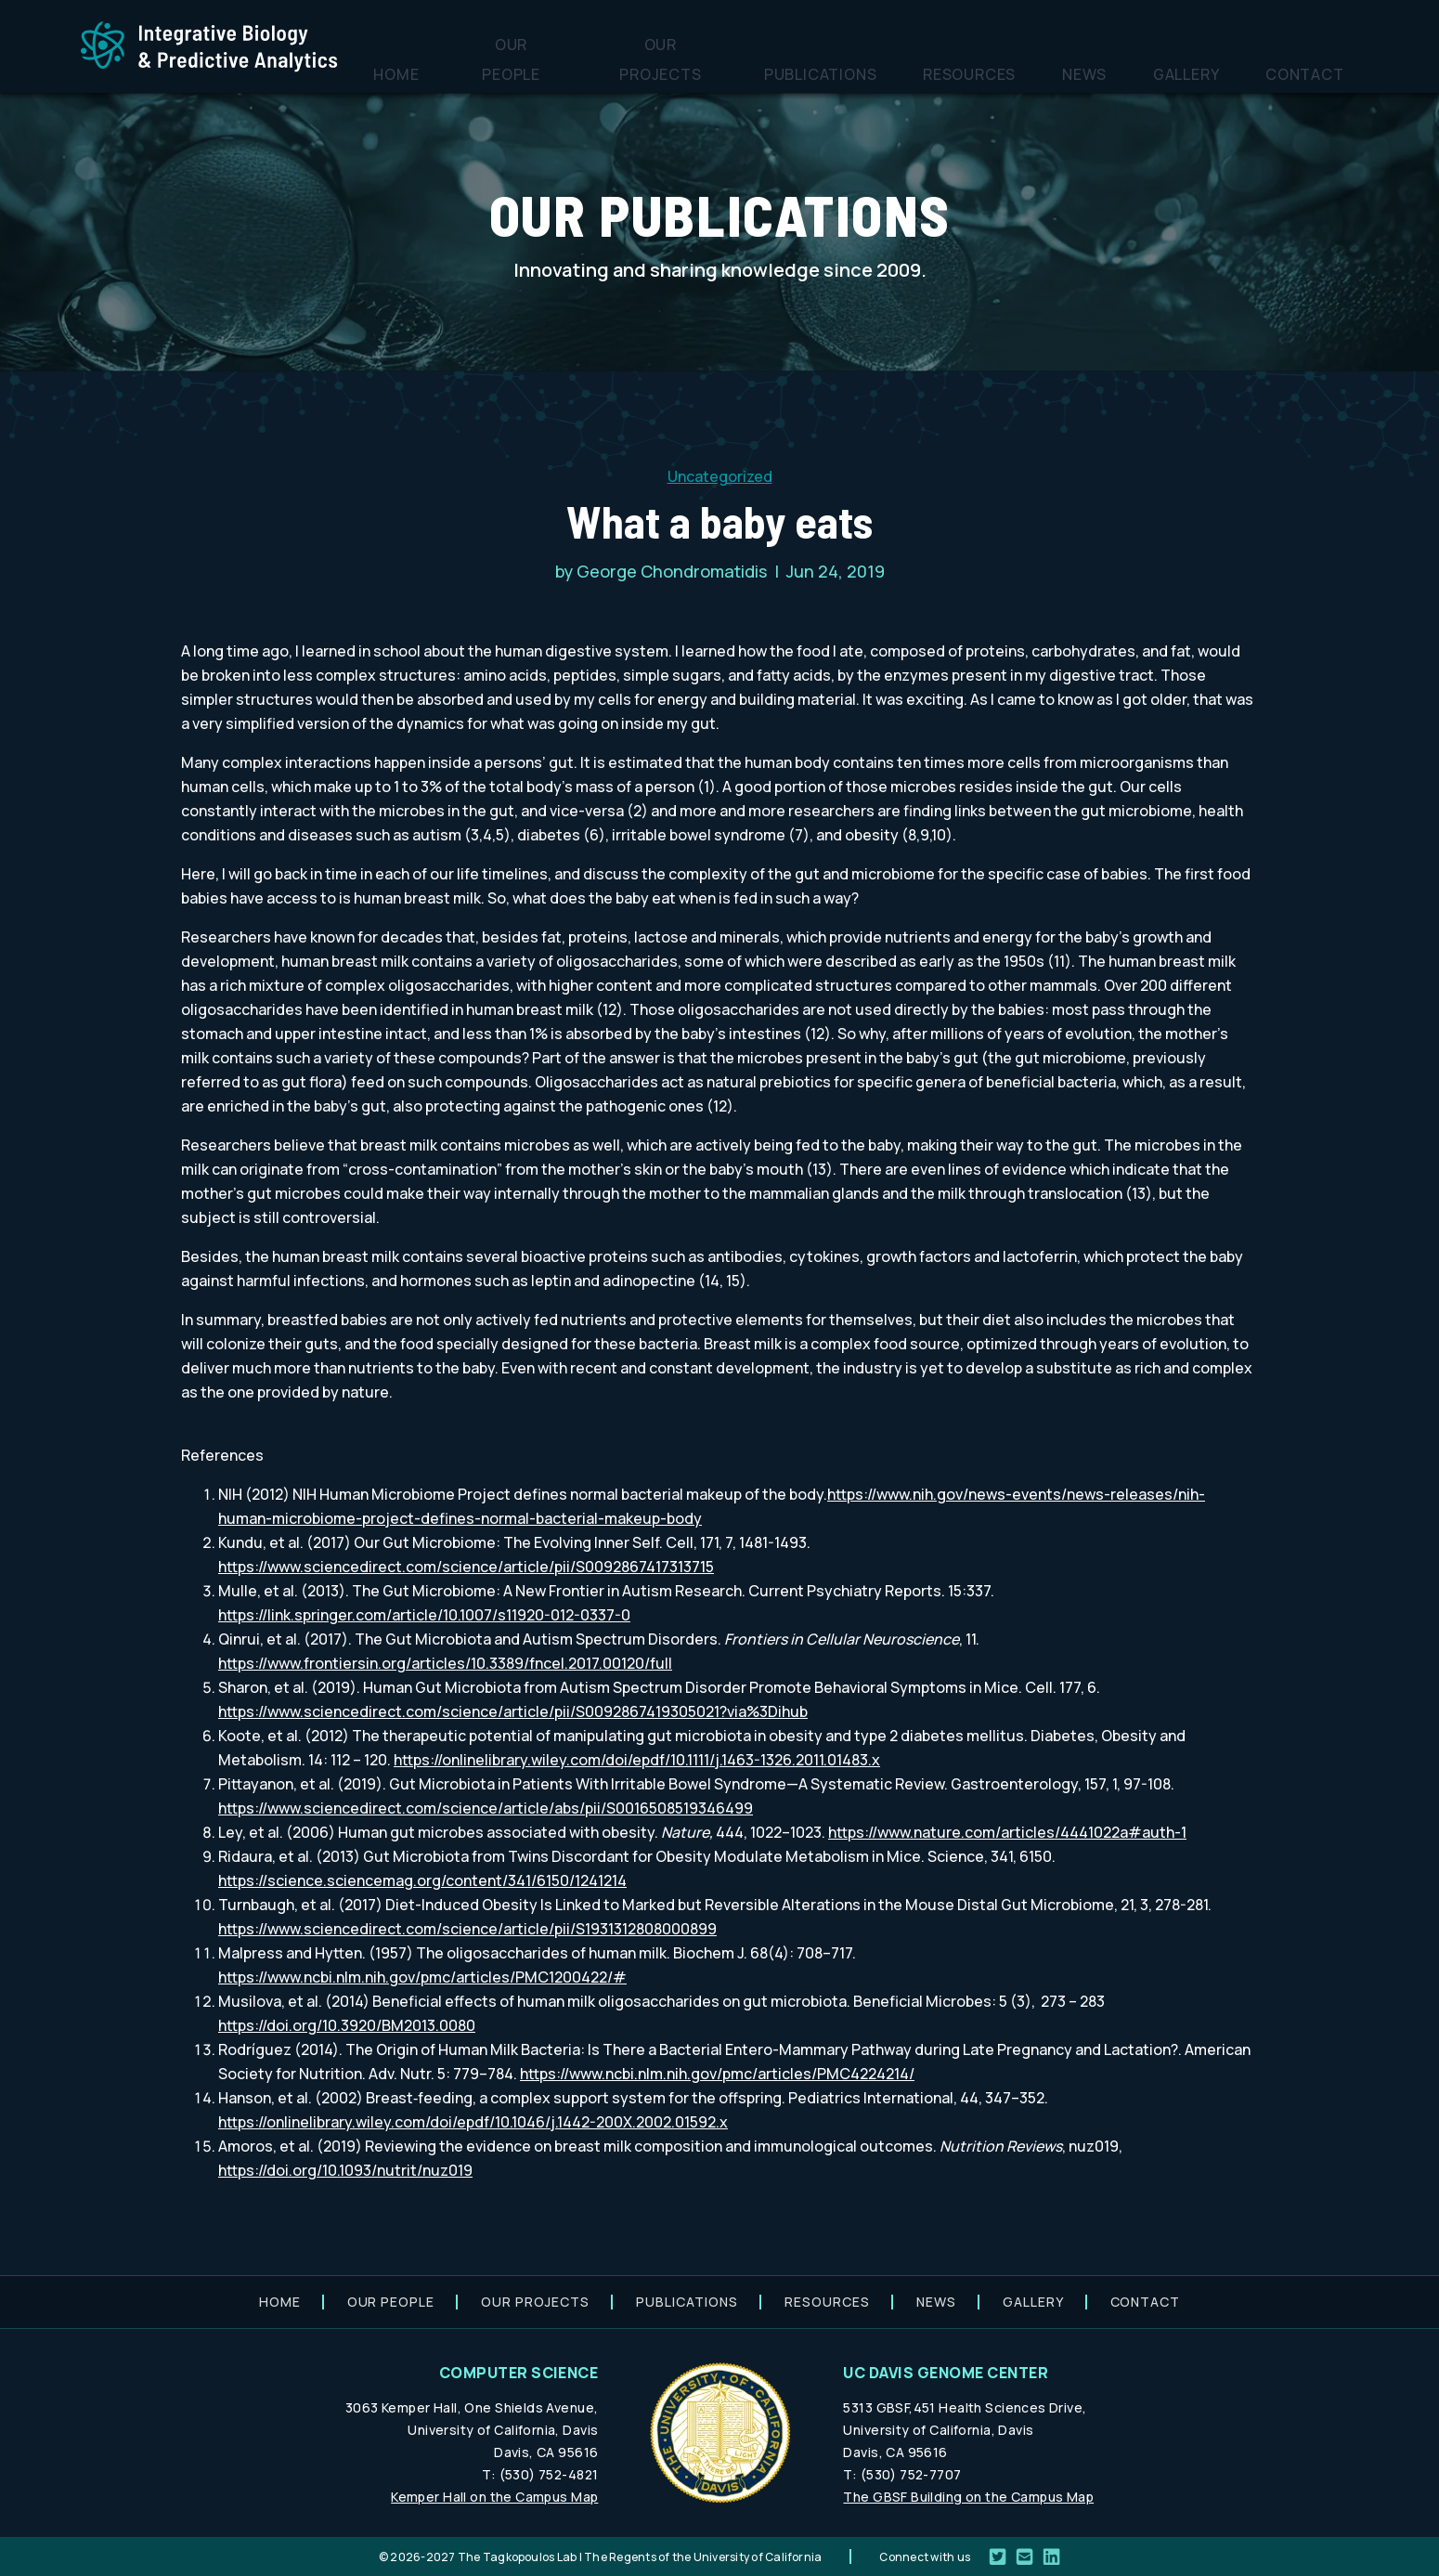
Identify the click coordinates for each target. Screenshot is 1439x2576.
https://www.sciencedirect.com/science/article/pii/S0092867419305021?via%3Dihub (513, 1711)
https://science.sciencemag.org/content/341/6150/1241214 (422, 1880)
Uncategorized (720, 476)
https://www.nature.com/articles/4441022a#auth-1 (1007, 1832)
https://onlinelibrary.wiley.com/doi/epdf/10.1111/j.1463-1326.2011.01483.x (637, 1760)
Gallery (1223, 69)
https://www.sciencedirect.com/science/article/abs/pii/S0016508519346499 (485, 1808)
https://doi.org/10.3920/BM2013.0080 (346, 2025)
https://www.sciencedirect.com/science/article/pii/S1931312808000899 (467, 1929)
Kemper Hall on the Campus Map (494, 2496)
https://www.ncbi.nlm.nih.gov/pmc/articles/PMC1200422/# (422, 1977)
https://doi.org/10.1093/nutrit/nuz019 (345, 2170)
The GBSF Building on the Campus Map (968, 2496)
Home (575, 69)
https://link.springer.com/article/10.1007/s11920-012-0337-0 (424, 1615)
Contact (1316, 69)
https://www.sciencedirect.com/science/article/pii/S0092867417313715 (466, 1566)
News (1146, 69)
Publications (932, 69)
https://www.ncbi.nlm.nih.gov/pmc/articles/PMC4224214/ (717, 2073)
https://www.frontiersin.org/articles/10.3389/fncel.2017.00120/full (445, 1663)
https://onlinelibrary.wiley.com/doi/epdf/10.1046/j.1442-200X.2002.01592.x (473, 2122)
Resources (1055, 69)
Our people (666, 69)
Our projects (794, 69)
